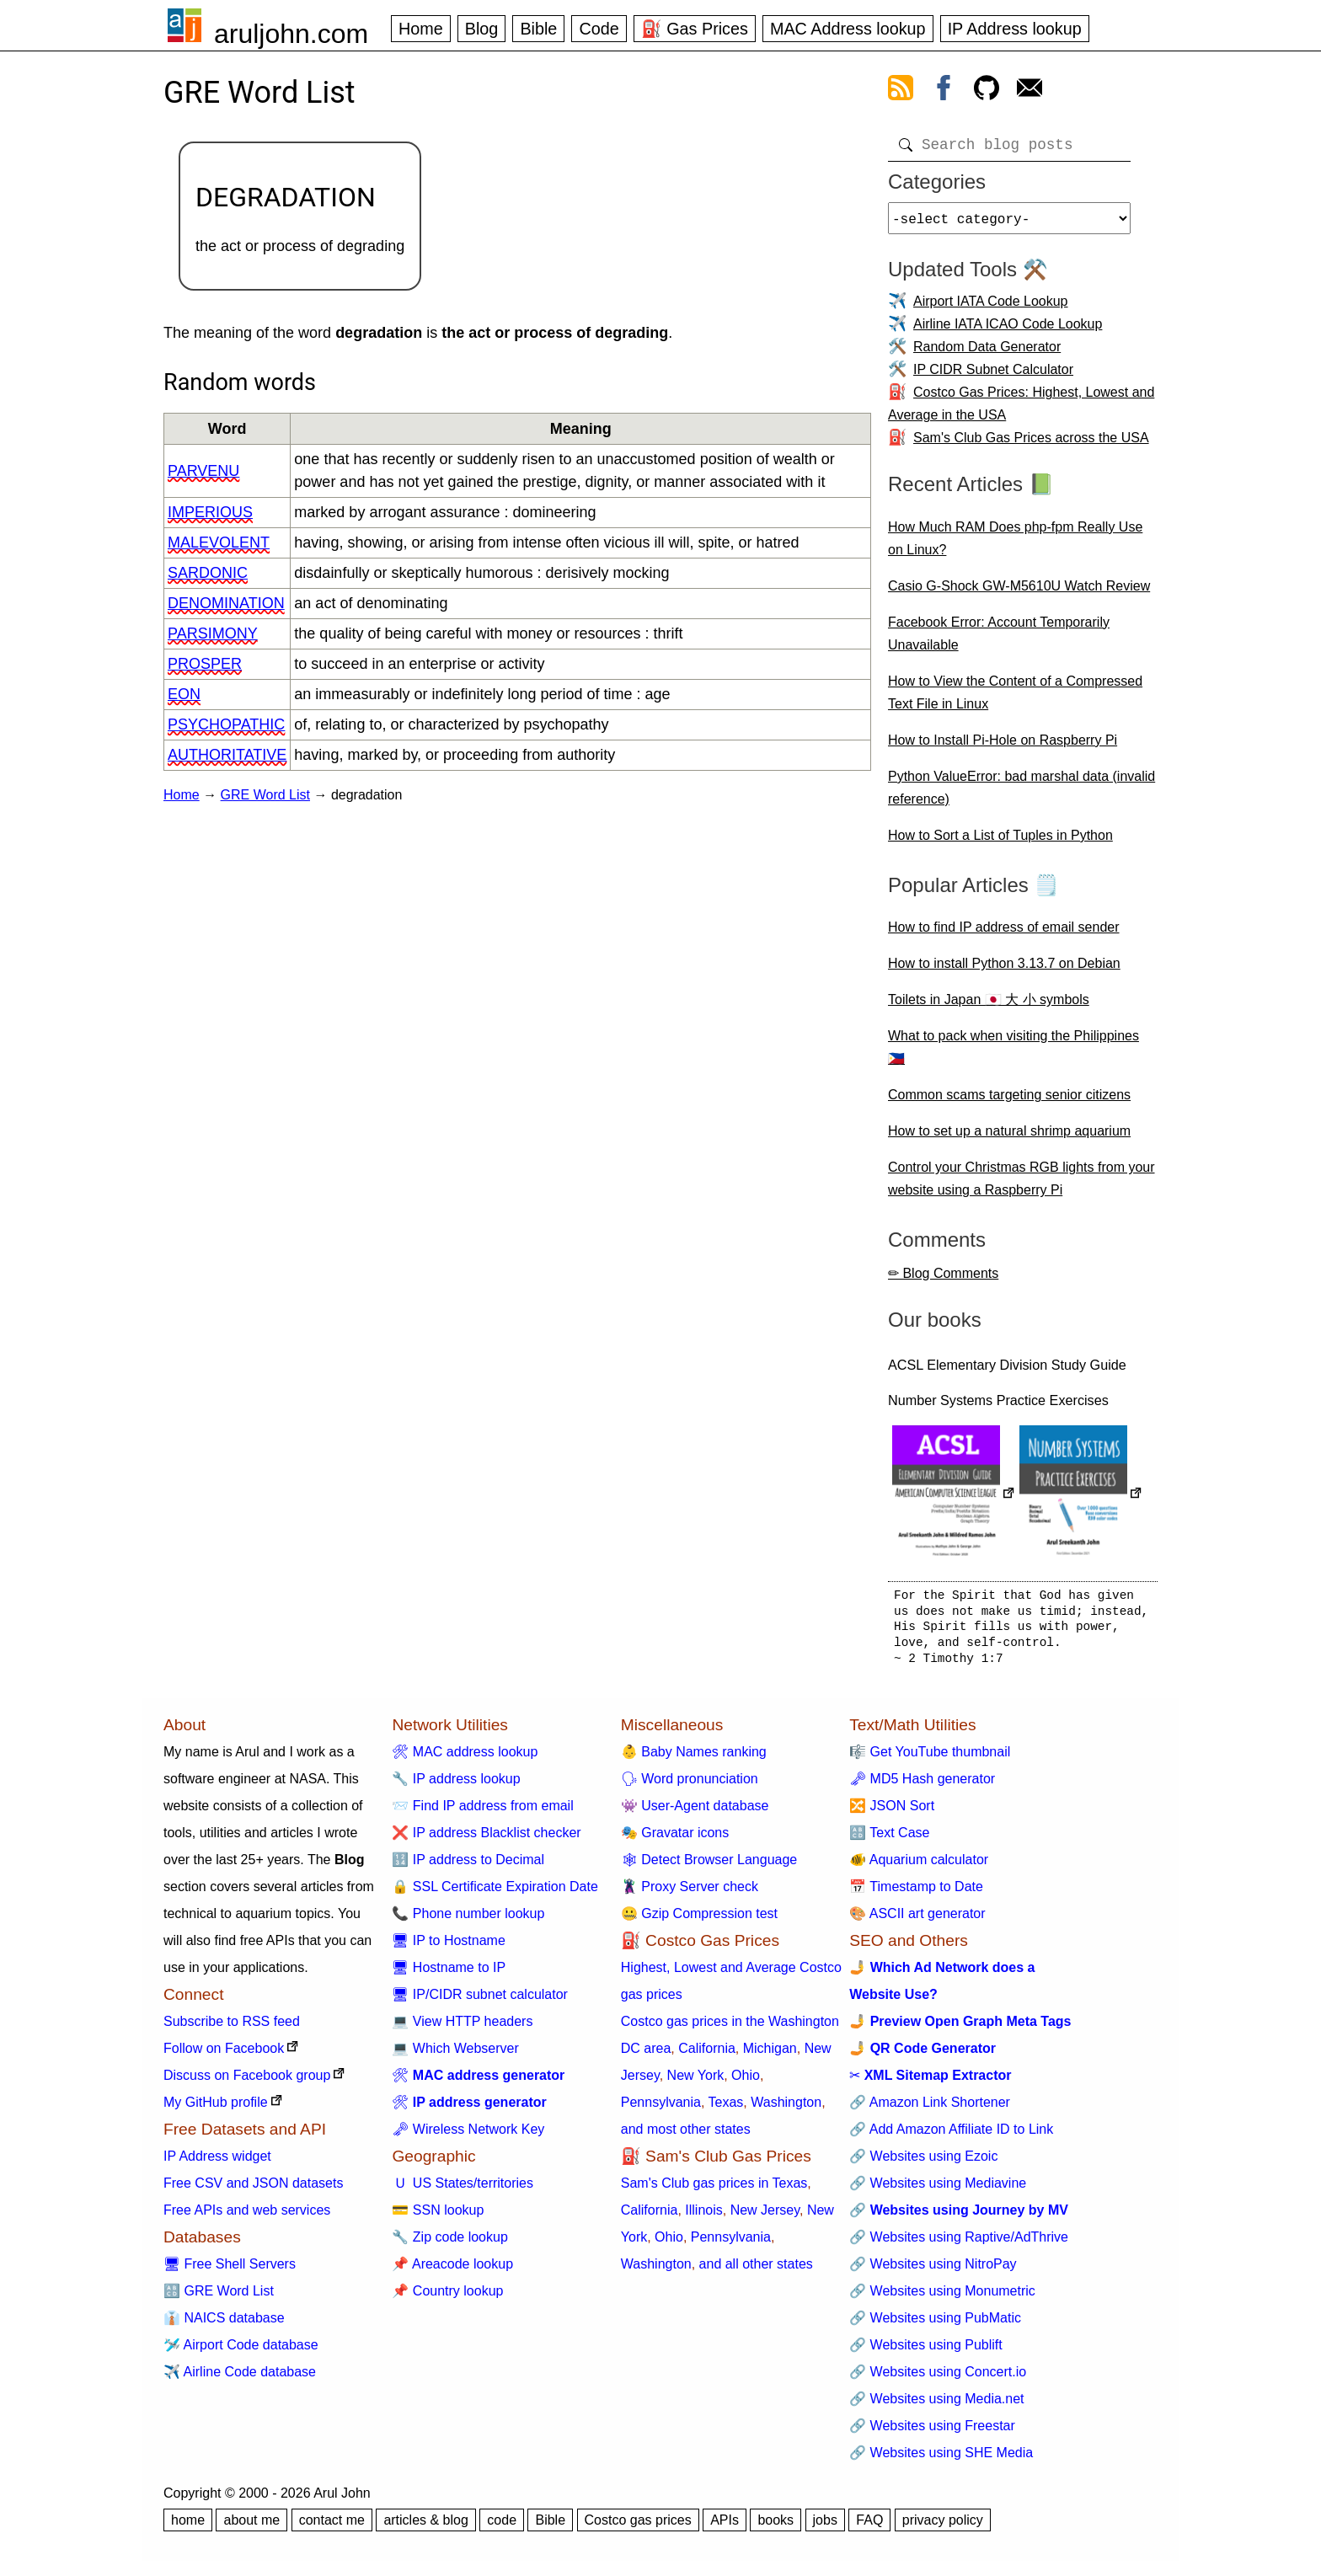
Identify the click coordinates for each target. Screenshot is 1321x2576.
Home (420, 28)
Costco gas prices (638, 2527)
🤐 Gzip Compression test (699, 1920)
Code (598, 28)
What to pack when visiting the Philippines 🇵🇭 (1013, 1053)
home (188, 2527)
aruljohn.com (291, 34)
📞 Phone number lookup (468, 1920)
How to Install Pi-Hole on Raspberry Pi (1002, 747)
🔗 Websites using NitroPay (932, 2270)
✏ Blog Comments (943, 1280)
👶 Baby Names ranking (694, 1758)
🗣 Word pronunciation (689, 1785)
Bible (538, 28)
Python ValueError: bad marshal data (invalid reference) (1021, 794)
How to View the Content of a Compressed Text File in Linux (1015, 699)
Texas (726, 2109)
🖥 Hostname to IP (448, 1974)
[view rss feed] (900, 91)
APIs (724, 2527)
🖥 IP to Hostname (448, 1947)
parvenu (203, 470)
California (706, 2055)
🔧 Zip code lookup (449, 2244)
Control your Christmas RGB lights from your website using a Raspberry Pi (1021, 1185)
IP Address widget (217, 2163)
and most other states (686, 2136)
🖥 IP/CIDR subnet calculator (480, 2001)
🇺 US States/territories (462, 2190)
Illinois (703, 2217)
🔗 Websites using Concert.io (937, 2378)
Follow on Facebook (223, 2055)
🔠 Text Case (889, 1839)
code (501, 2527)
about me (251, 2527)
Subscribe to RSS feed (231, 2028)
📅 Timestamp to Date (916, 1893)
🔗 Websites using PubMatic (935, 2324)
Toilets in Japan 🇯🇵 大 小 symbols (988, 1006)
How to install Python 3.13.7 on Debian (1004, 970)
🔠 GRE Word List (218, 2297)
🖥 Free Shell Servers (229, 2270)
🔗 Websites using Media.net (936, 2405)
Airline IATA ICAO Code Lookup (1007, 330)
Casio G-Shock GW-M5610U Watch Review (1019, 592)
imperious (210, 512)
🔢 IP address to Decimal (468, 1866)
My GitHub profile (215, 2109)
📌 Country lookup (447, 2297)
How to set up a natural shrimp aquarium (1009, 1137)
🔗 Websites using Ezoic (923, 2163)
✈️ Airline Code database (239, 2378)
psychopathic (226, 724)
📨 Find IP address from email (482, 1812)
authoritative (227, 754)
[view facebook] (943, 91)
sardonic (208, 572)
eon (184, 694)
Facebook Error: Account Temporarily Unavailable (999, 640)
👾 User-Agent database (695, 1812)
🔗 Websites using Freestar (932, 2432)
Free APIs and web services (246, 2217)
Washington (786, 2109)
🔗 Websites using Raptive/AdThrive (958, 2244)
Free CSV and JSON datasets (253, 2190)
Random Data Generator (987, 353)
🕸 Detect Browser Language (709, 1866)
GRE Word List (265, 795)
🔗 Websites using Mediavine (937, 2190)
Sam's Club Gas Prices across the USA (1031, 444)
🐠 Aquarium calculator (918, 1866)
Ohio (745, 2082)
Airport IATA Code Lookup (990, 308)
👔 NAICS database (224, 2324)
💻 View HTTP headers (462, 2028)
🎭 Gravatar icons (675, 1839)
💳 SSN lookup (438, 2217)
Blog (482, 28)
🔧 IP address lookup (456, 1785)
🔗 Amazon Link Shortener (929, 2109)
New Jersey (765, 2217)
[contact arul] (1029, 91)
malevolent (219, 542)
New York (696, 2082)
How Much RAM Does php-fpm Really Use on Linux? (1015, 545)
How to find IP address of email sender (1004, 934)
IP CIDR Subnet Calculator (993, 376)
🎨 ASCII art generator (917, 1920)
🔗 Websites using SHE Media (941, 2459)
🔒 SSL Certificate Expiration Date (494, 1893)
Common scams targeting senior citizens (1009, 1101)
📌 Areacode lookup (452, 2270)
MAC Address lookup (848, 28)
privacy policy (942, 2527)
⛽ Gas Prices (694, 28)
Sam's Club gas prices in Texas (714, 2190)
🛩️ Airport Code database (240, 2351)
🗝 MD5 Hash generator (922, 1785)
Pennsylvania (661, 2109)
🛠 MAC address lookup (464, 1758)
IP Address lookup (1015, 28)
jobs (825, 2527)
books (775, 2527)
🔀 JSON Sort (891, 1812)
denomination (226, 603)
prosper (205, 663)
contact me (332, 2527)
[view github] (986, 91)
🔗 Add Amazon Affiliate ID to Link (951, 2136)
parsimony (213, 633)
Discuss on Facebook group (246, 2082)
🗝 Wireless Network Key (468, 2136)
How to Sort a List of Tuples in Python (1000, 842)
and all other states (756, 2270)
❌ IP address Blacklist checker (486, 1839)
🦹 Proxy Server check (689, 1893)
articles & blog (425, 2527)
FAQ (869, 2527)
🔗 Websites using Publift (926, 2351)
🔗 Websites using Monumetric (942, 2297)
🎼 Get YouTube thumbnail (929, 1758)
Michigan (770, 2055)
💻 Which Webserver (455, 2055)
